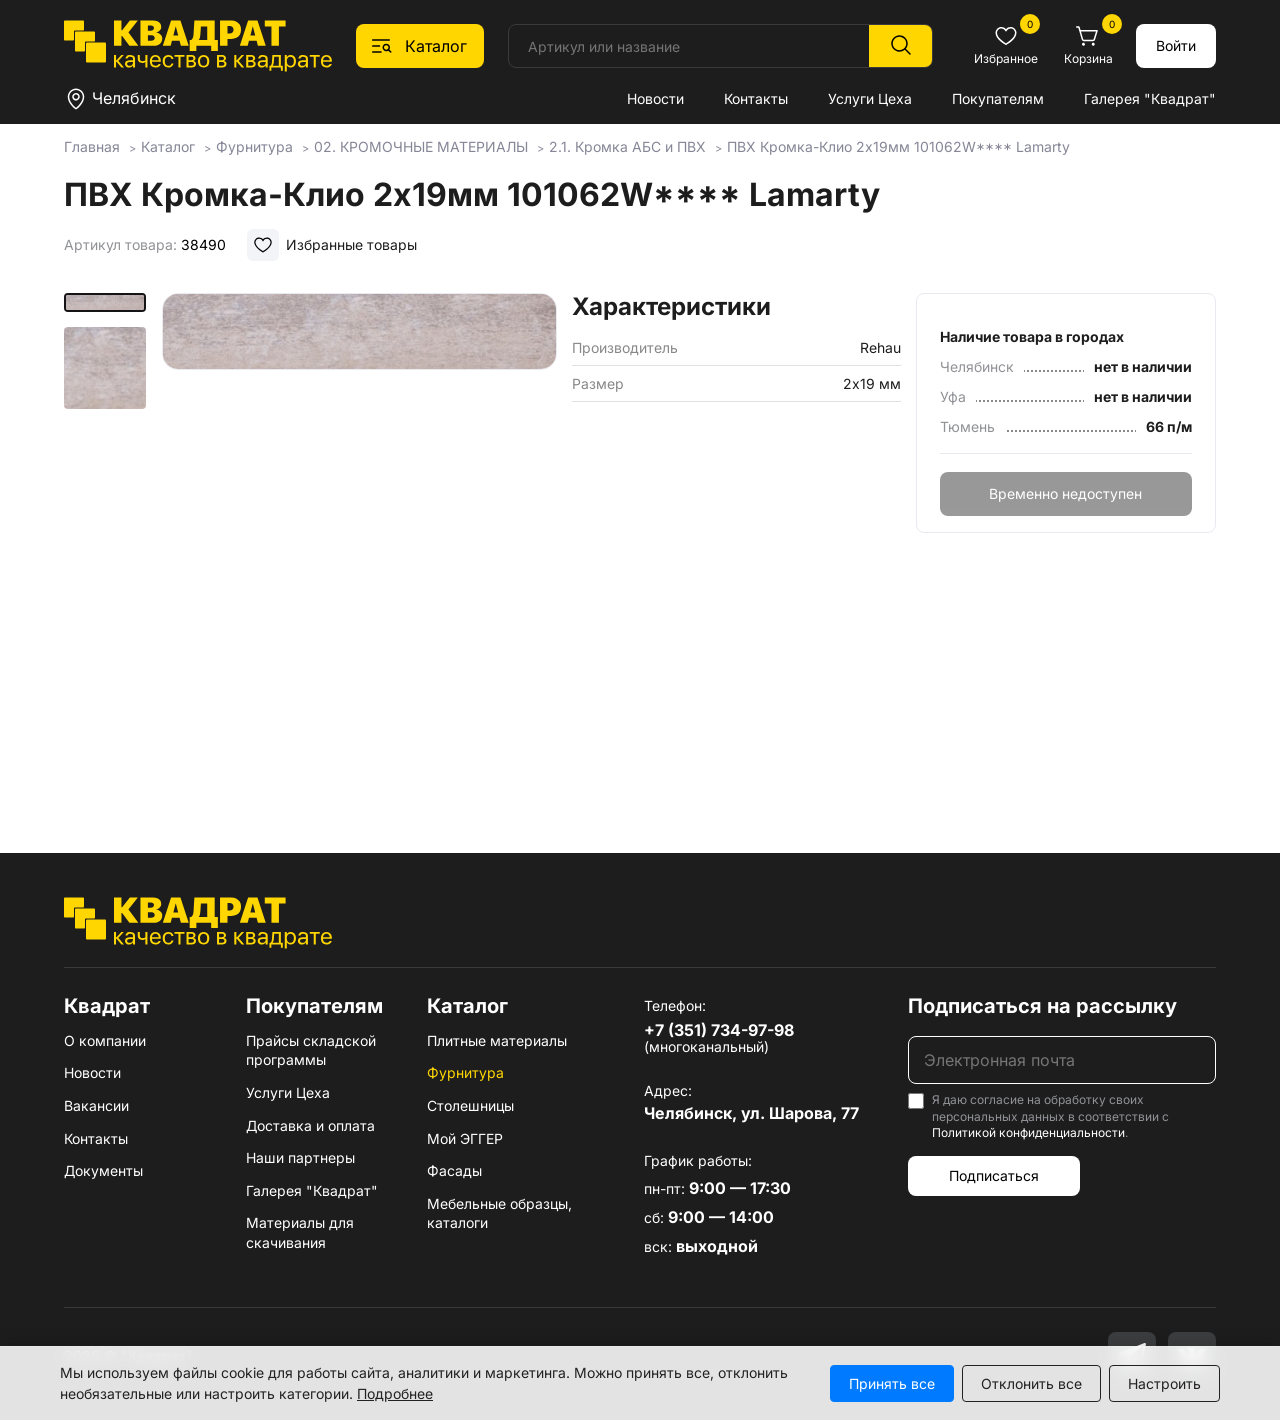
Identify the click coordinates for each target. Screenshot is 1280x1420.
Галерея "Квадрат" (1150, 98)
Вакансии (96, 1105)
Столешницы (470, 1105)
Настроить (1164, 1383)
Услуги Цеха (870, 98)
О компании (105, 1040)
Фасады (454, 1170)
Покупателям (998, 98)
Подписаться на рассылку (1042, 1006)
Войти (1176, 45)
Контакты (756, 98)
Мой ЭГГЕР (465, 1138)
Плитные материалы (497, 1040)
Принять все (892, 1383)
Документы (103, 1170)
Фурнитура (465, 1072)
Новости (655, 98)
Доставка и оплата (310, 1125)
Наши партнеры (300, 1157)
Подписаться (994, 1175)
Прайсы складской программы (311, 1050)
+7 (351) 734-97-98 (719, 1030)
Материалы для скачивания (300, 1232)
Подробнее (395, 1393)
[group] (359, 544)
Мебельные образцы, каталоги (499, 1213)
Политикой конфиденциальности (1028, 1132)
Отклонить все (1031, 1383)
